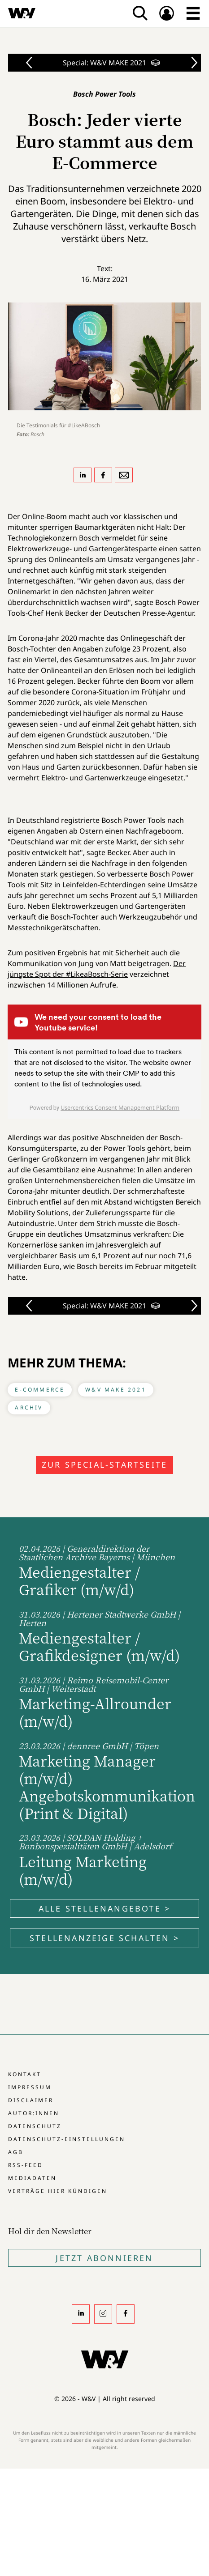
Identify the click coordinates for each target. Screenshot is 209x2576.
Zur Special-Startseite (104, 1464)
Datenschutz (34, 2126)
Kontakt (24, 2074)
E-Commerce (40, 1389)
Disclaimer (30, 2100)
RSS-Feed (25, 2165)
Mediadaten (32, 2178)
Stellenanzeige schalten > (104, 1938)
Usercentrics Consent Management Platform (120, 1107)
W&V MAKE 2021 (115, 1389)
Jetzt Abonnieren (104, 2257)
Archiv (29, 1407)
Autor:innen (33, 2113)
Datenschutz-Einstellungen (66, 2139)
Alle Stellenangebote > (104, 1908)
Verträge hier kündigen (57, 2191)
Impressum (30, 2087)
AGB (15, 2152)
